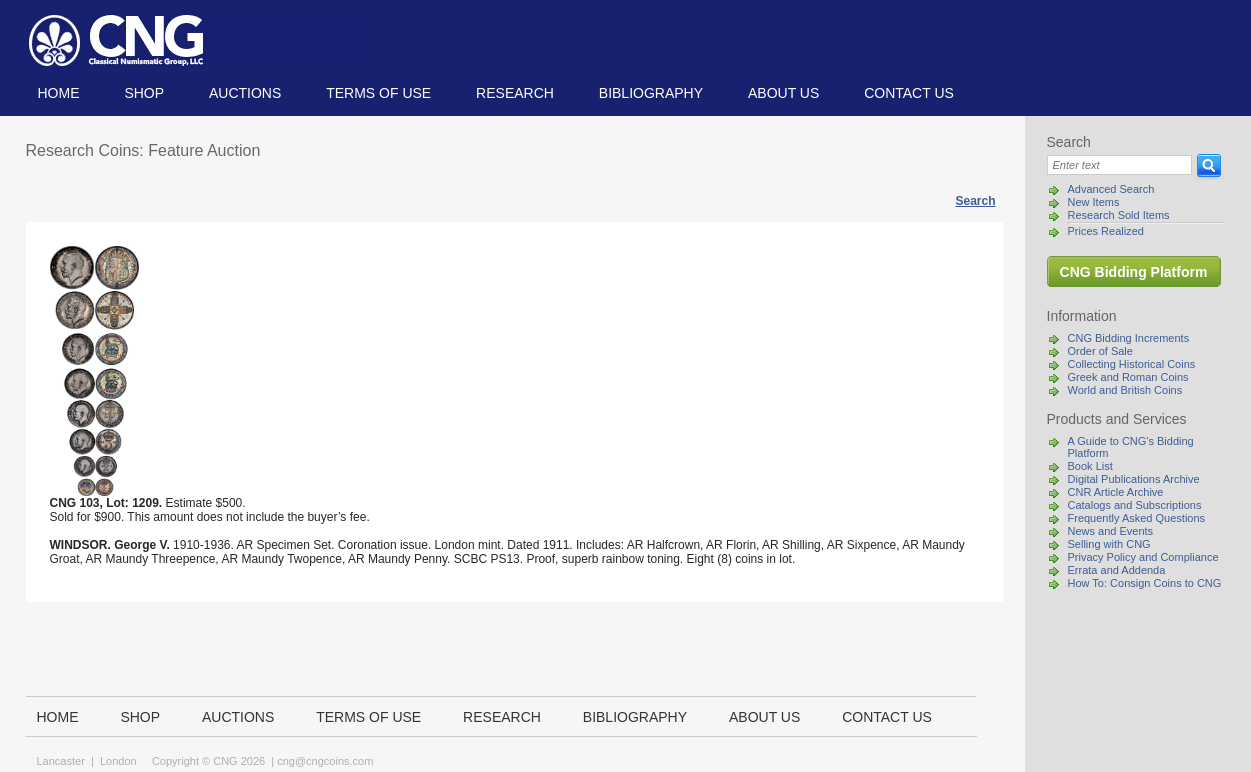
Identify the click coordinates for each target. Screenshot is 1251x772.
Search (975, 201)
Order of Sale (1100, 351)
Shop (144, 93)
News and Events (1111, 531)
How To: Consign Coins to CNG (1145, 583)
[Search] (1119, 165)
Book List (1090, 466)
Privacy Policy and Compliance (1143, 557)
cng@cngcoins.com (325, 761)
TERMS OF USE (378, 93)
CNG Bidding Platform (1134, 272)
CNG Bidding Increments (1129, 338)
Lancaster (61, 761)
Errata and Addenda (1117, 570)
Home (59, 93)
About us (783, 93)
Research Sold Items (1119, 215)
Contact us (909, 93)
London (118, 761)
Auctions (245, 93)
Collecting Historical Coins (1132, 364)
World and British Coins (1125, 390)
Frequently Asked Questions (1137, 518)
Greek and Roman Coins (1128, 377)
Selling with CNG (1109, 544)
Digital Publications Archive (1134, 479)
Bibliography (651, 93)
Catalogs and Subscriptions (1135, 505)
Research (515, 93)
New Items (1094, 202)
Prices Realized (1106, 231)
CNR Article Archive (1116, 492)
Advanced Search (1111, 189)
